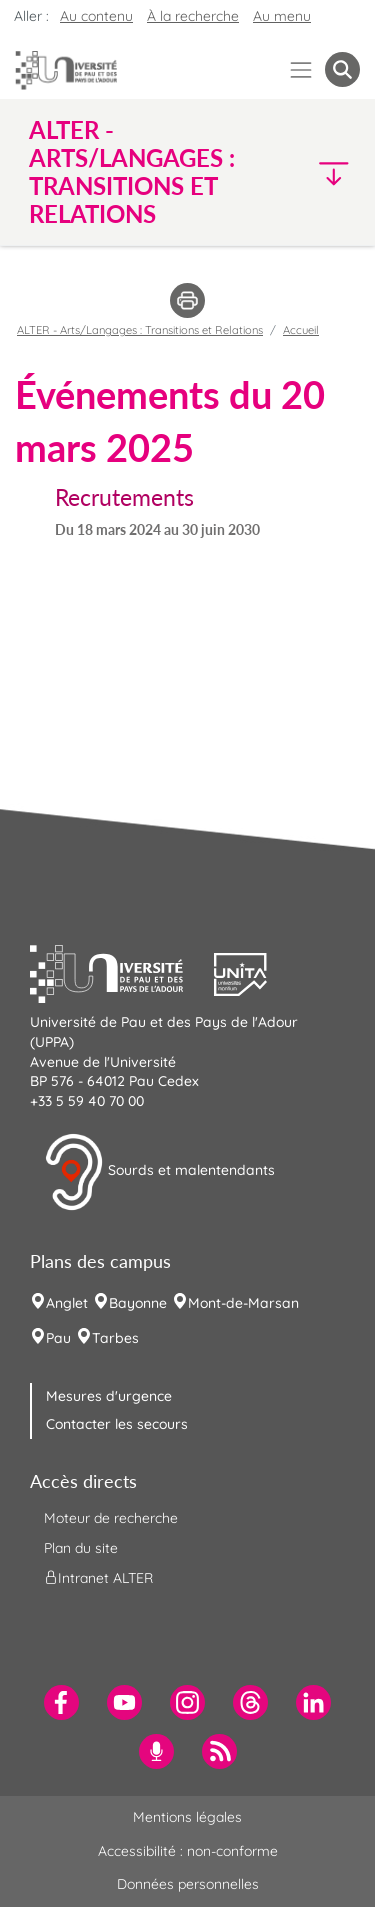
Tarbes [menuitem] (115, 1338)
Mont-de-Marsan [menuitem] (243, 1303)
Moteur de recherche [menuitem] (111, 1518)
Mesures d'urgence (109, 1396)
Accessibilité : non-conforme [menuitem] (188, 1851)
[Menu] (301, 69)
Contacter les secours (117, 1424)
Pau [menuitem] (58, 1338)
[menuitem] (61, 1702)
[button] (321, 172)
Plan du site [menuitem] (81, 1548)
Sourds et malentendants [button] (159, 1172)
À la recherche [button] (193, 16)
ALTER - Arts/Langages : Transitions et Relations (140, 330)
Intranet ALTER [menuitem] (98, 1578)
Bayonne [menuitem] (138, 1303)
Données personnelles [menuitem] (188, 1884)
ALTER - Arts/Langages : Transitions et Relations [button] (132, 172)
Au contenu (96, 16)
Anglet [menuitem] (67, 1303)
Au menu (282, 16)
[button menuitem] (342, 69)
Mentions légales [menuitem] (187, 1817)
